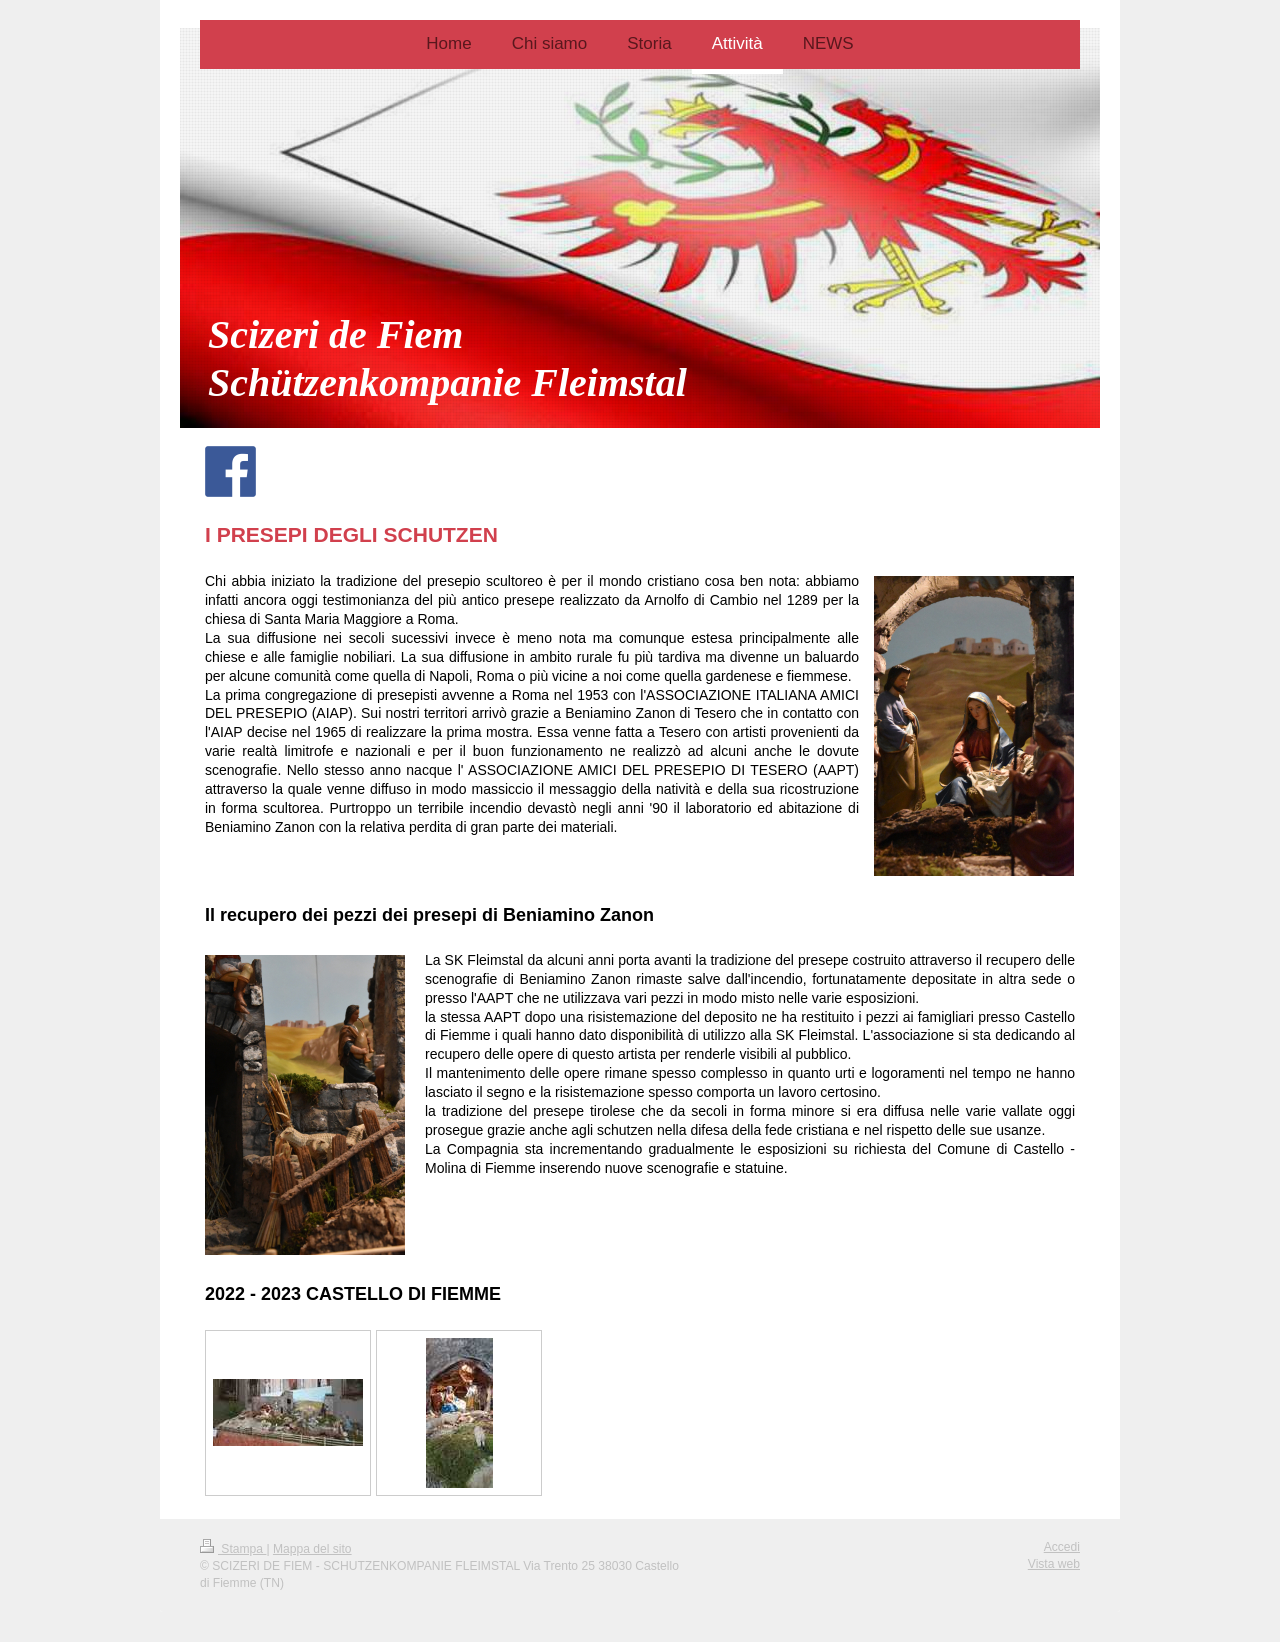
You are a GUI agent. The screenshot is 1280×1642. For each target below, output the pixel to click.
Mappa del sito (312, 1549)
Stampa (233, 1549)
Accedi (1062, 1547)
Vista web (1054, 1564)
